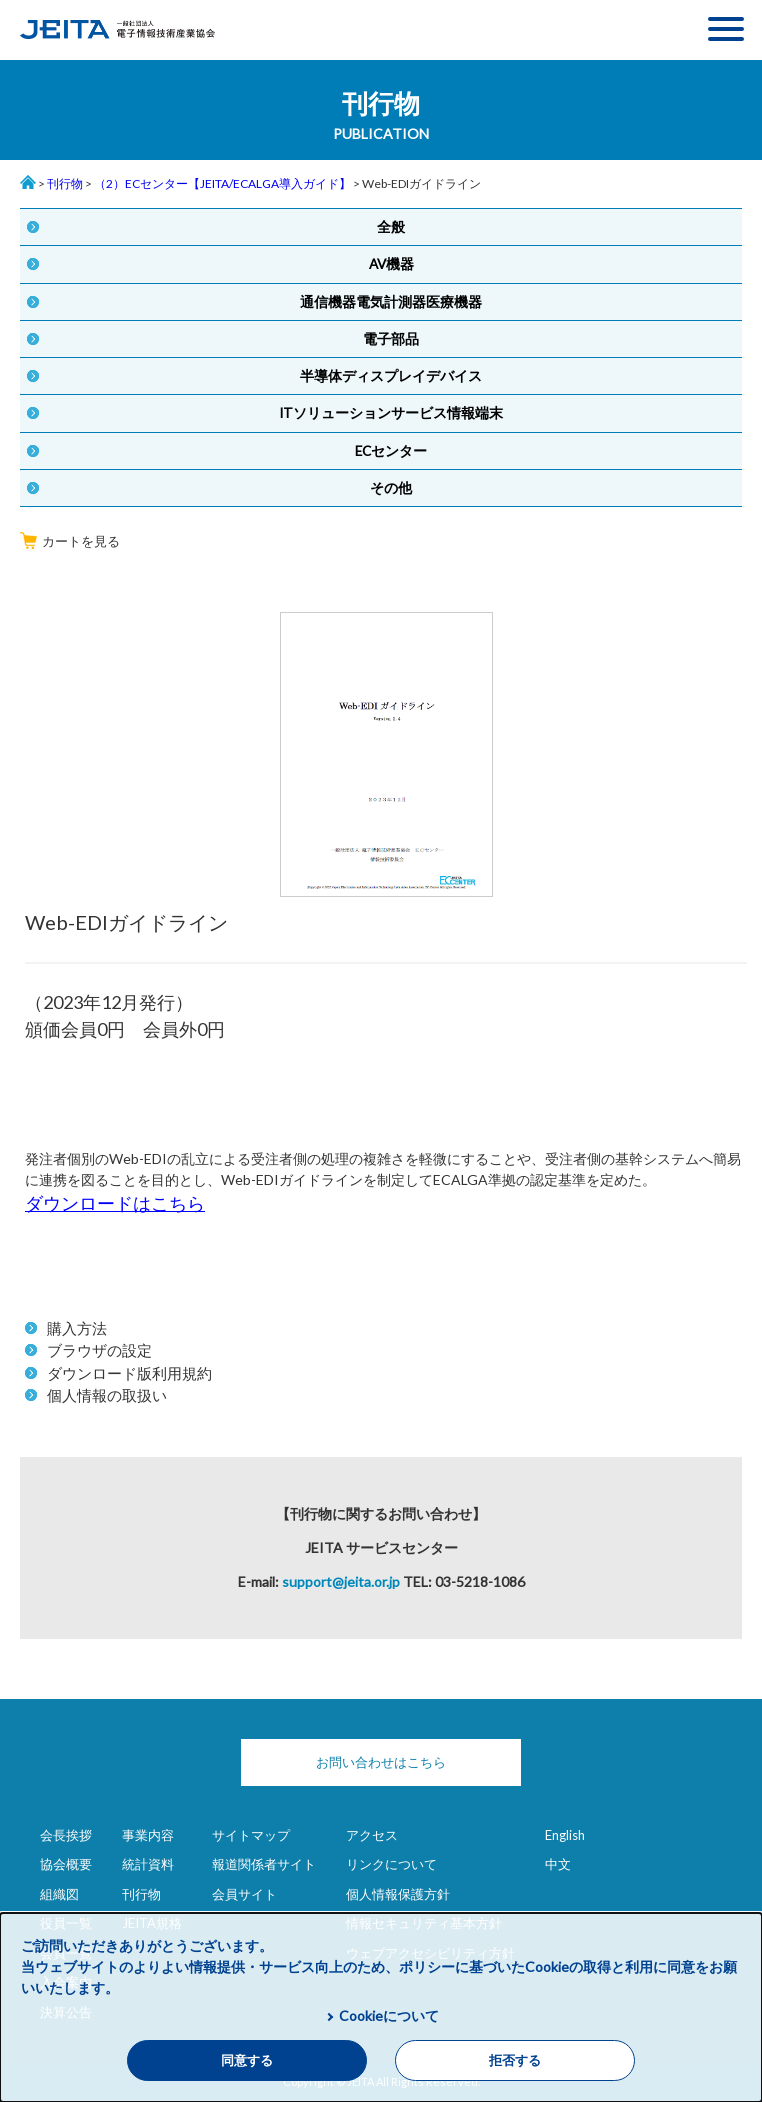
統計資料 (148, 1864)
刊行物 (65, 183)
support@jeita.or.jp (341, 1581)
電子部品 (391, 339)
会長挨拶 (66, 1835)
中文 (558, 1864)
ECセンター (391, 451)
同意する (247, 2060)
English (565, 1835)
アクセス (372, 1835)
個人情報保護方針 (398, 1894)
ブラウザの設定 (99, 1350)
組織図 (59, 1894)
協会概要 (66, 1864)
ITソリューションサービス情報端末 (391, 413)
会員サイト (244, 1894)
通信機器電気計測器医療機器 (391, 302)
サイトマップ (251, 1835)
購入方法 (77, 1328)
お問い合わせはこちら (381, 1762)
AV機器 (391, 264)
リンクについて (391, 1864)
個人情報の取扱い (107, 1395)
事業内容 (148, 1835)
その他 (391, 488)
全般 (391, 227)
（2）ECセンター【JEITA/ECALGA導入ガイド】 (222, 183)
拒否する (515, 2060)
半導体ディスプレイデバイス (391, 376)
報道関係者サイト (264, 1864)
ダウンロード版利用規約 (129, 1373)
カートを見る (70, 541)
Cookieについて (389, 2015)
